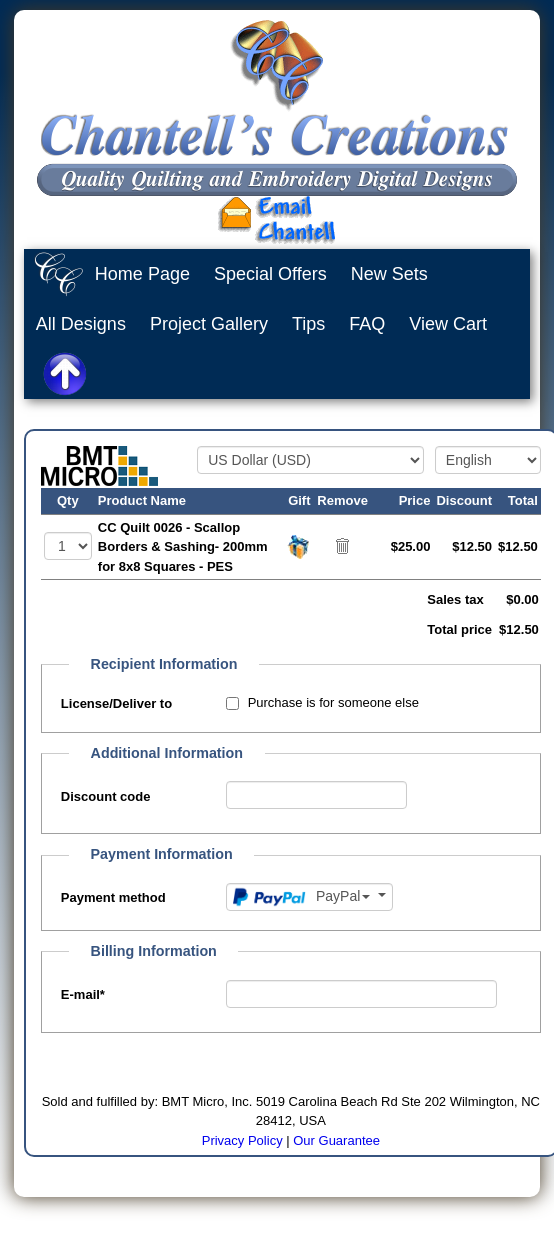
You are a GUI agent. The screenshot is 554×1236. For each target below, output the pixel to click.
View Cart (448, 324)
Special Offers (270, 274)
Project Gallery (209, 324)
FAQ (367, 324)
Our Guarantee (336, 1140)
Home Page (142, 274)
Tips (308, 324)
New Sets (389, 274)
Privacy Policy (242, 1140)
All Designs (81, 324)
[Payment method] (309, 897)
